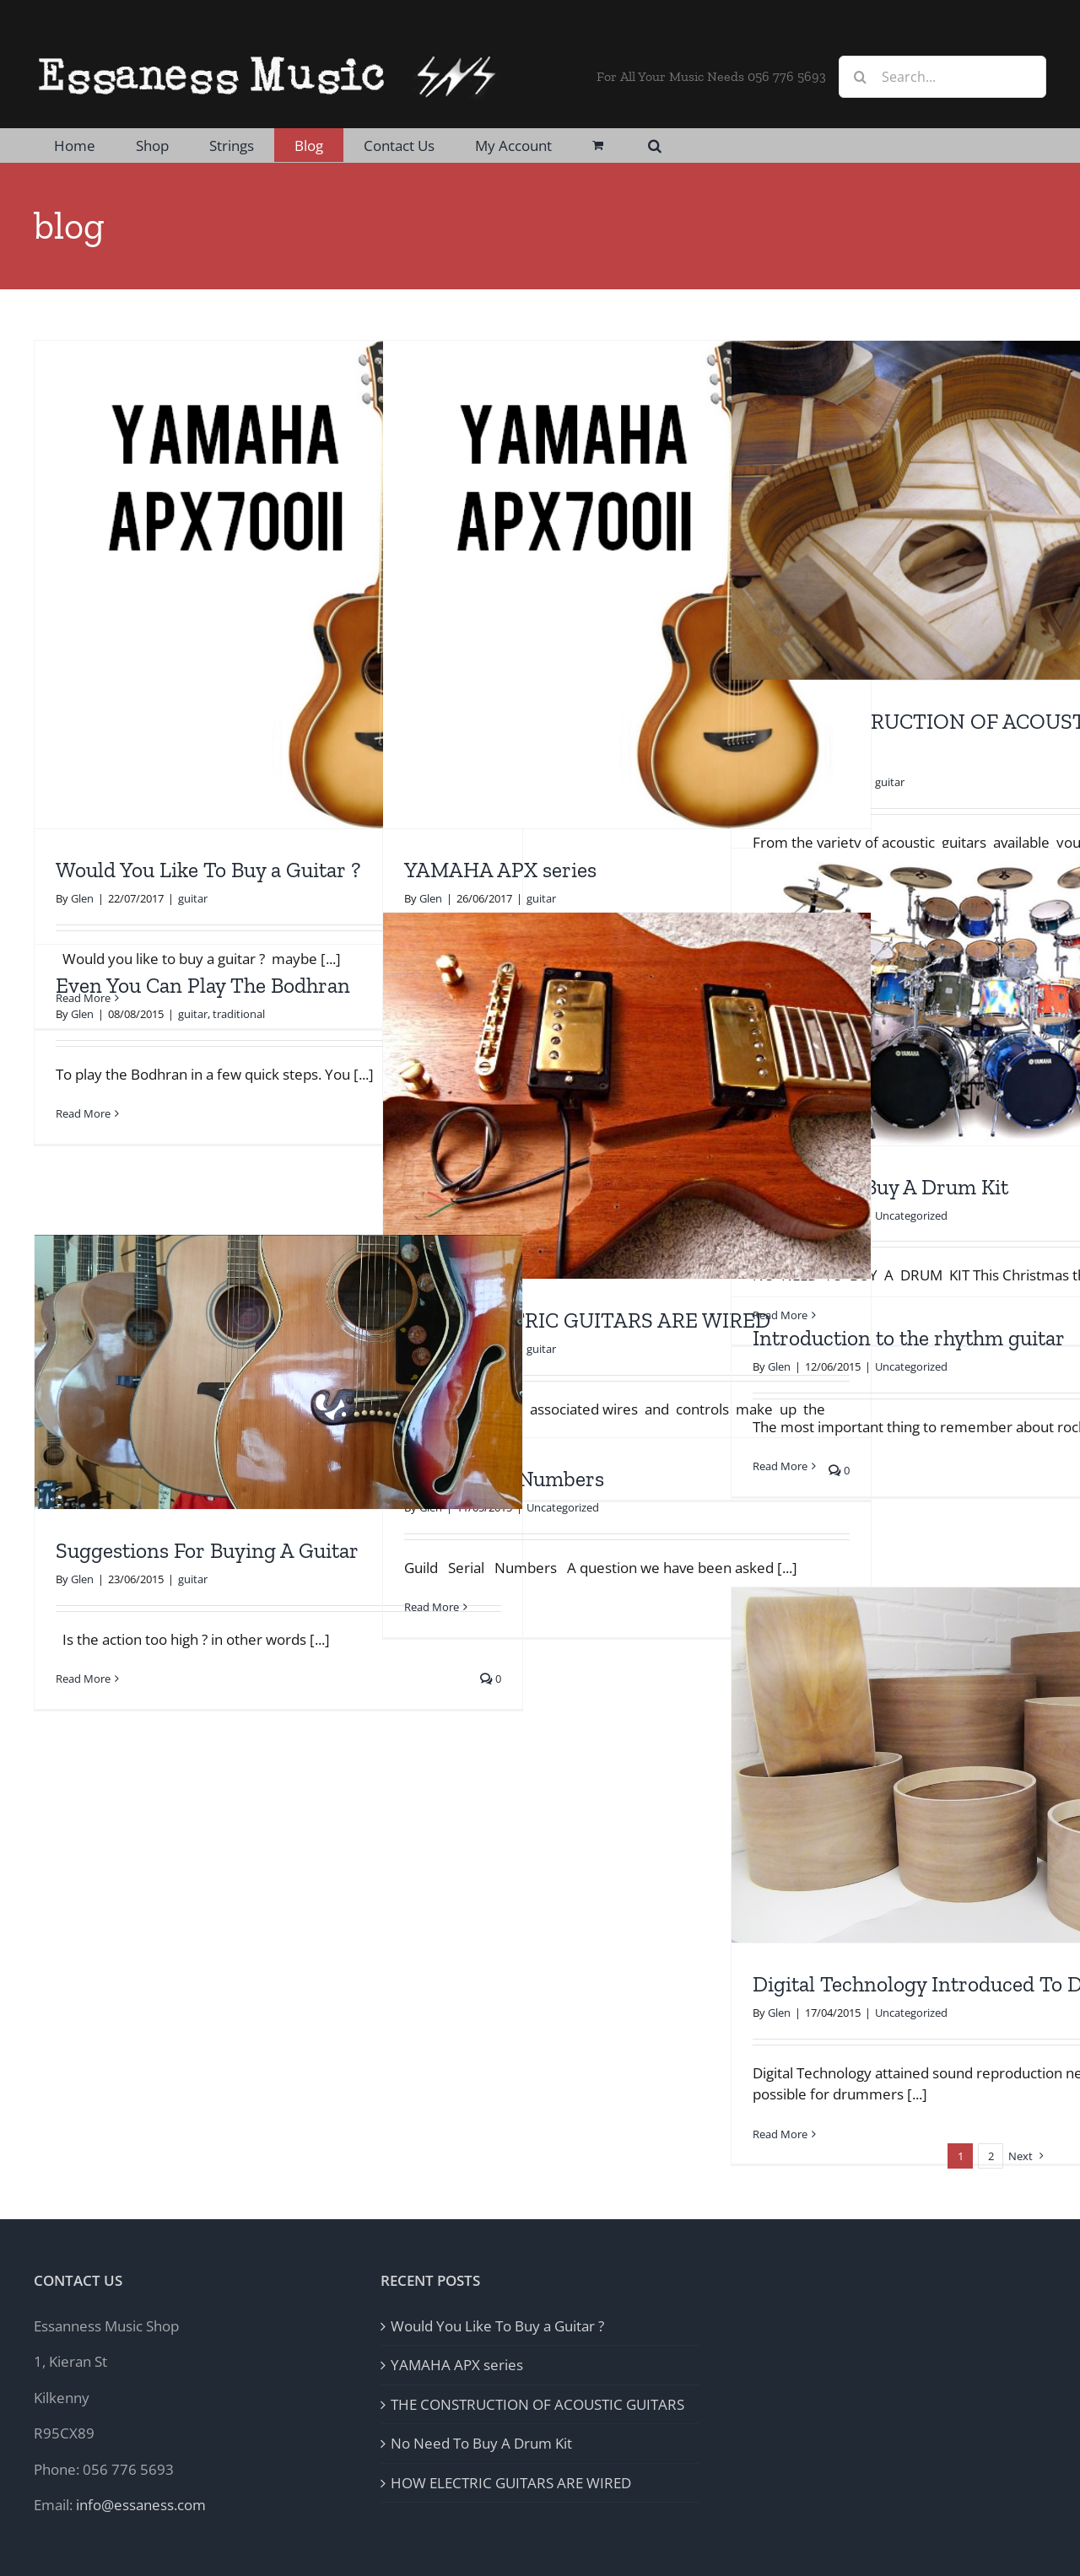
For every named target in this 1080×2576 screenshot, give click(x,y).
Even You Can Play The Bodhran (203, 986)
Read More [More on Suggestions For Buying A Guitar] (83, 1678)
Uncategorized (911, 1215)
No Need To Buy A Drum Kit (481, 2443)
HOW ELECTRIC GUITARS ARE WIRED (587, 1320)
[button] (655, 145)
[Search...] (942, 77)
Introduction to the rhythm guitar (909, 1338)
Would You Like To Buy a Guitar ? (208, 870)
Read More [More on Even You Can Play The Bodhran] (83, 1113)
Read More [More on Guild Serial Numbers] (431, 1606)
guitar (193, 898)
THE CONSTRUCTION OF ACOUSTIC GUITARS (537, 2404)
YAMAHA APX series (500, 870)
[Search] (860, 77)
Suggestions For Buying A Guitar (207, 1551)
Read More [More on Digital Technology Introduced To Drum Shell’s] (780, 2134)
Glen (82, 898)
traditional (239, 1013)
